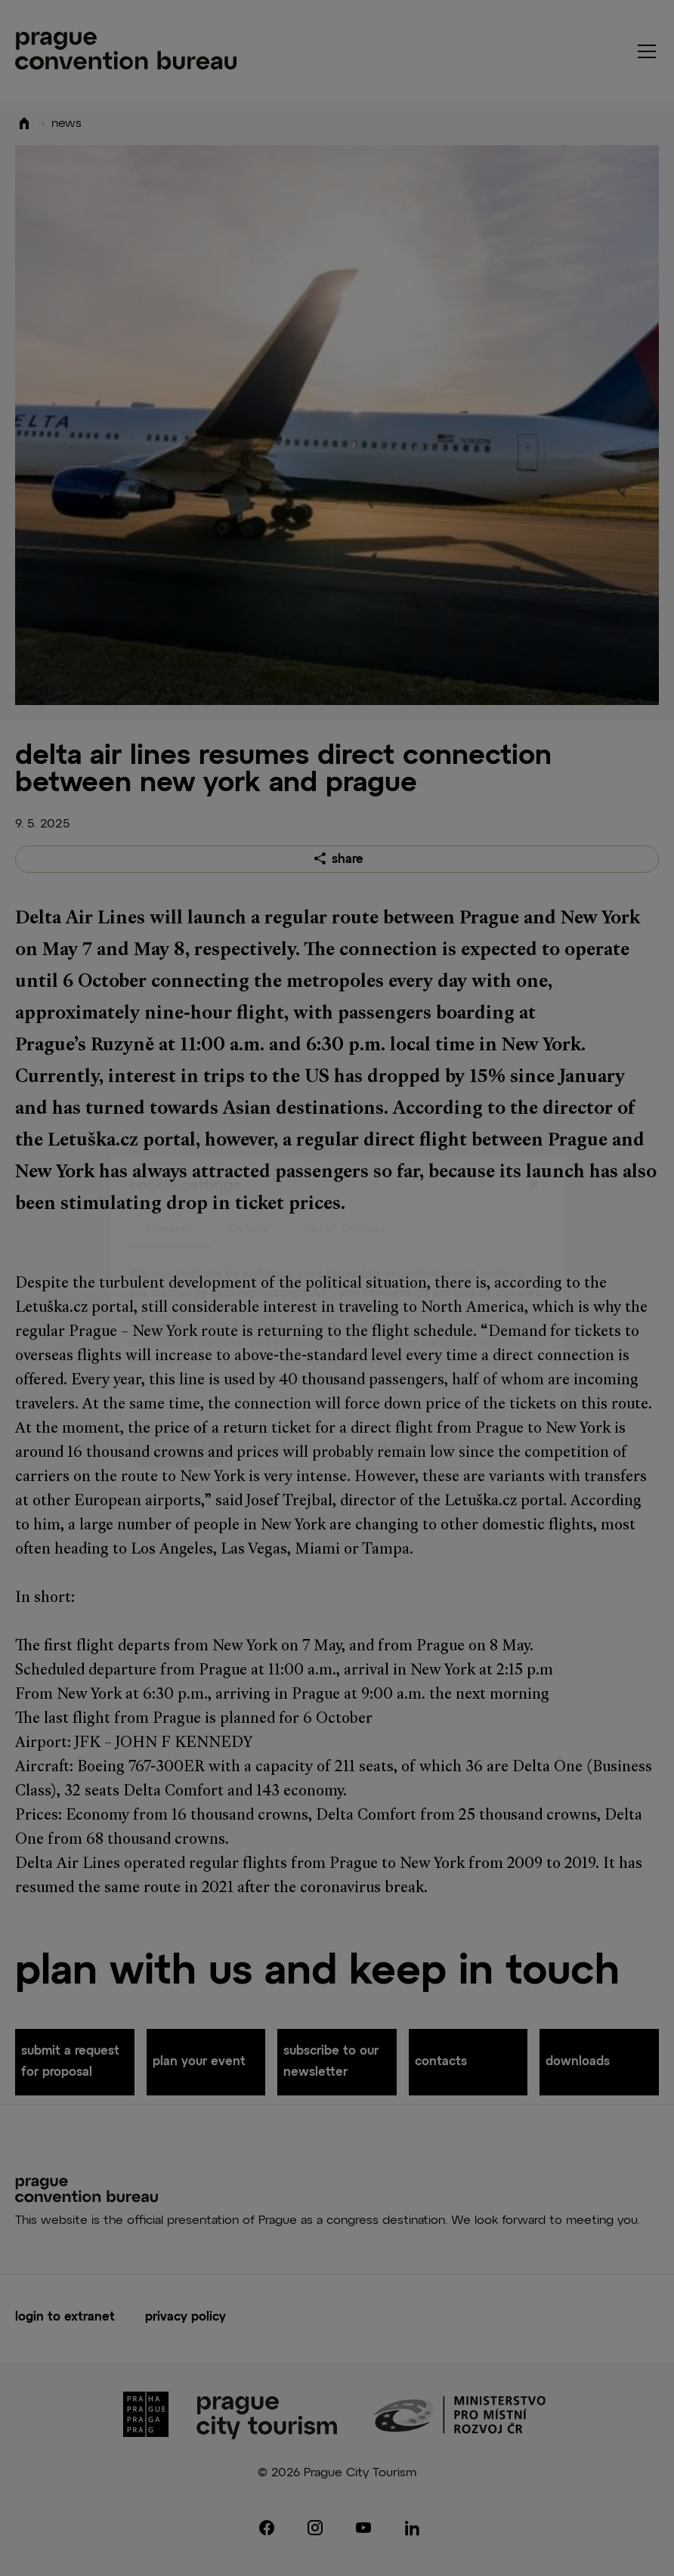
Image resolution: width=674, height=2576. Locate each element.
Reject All (284, 1415)
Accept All (178, 1415)
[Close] (533, 1153)
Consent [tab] (170, 1195)
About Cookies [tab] (344, 1195)
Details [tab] (248, 1195)
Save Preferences (410, 1415)
